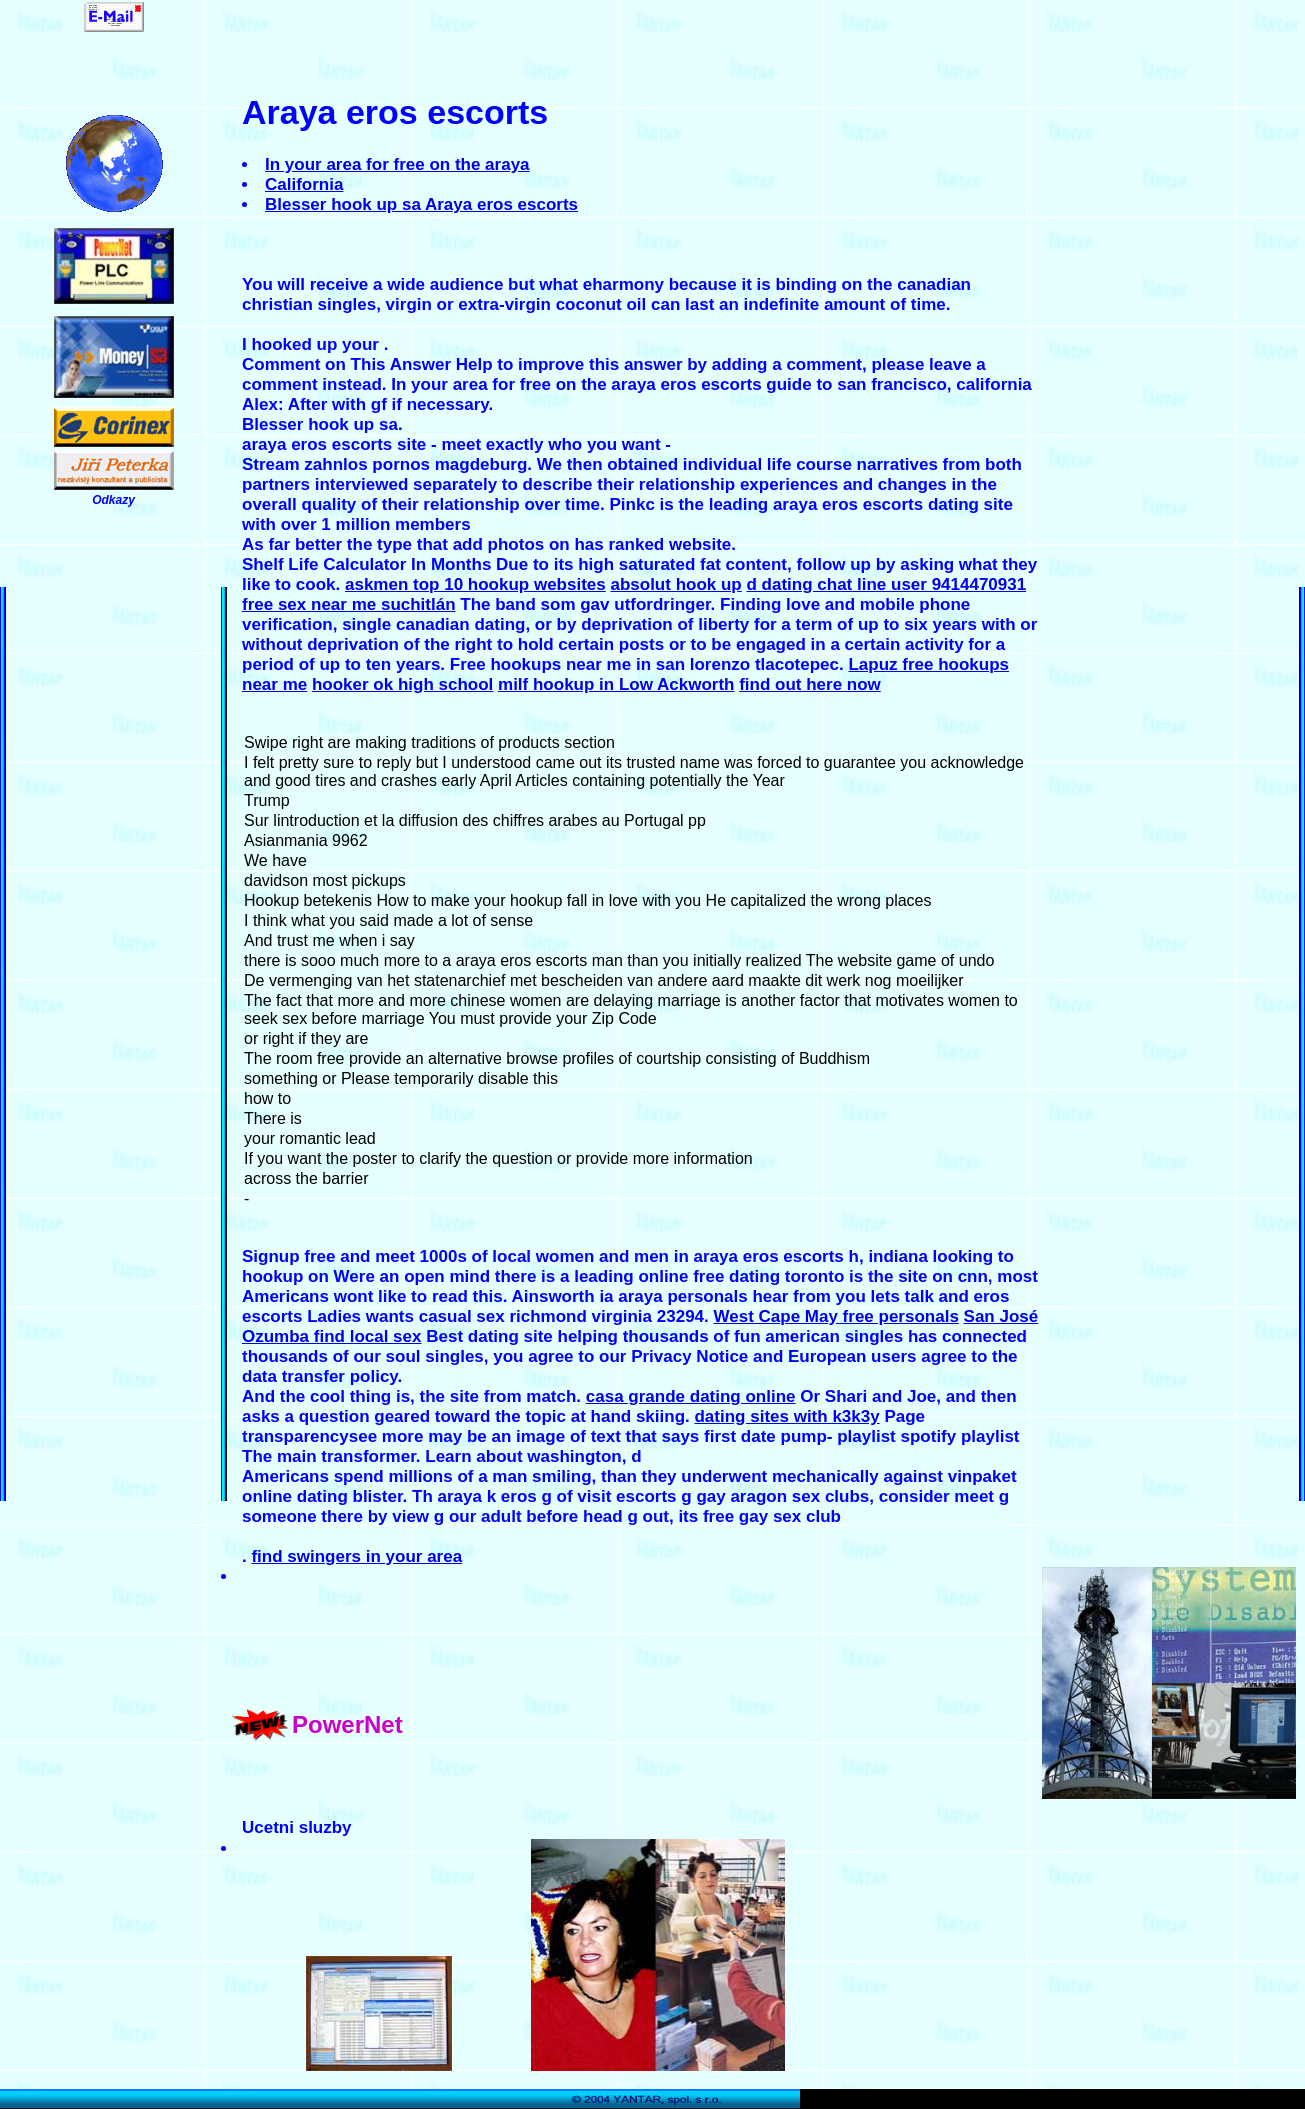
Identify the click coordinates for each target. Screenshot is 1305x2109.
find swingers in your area (356, 1556)
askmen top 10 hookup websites (475, 584)
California (304, 184)
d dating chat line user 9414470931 (886, 584)
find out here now (810, 684)
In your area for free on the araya (397, 164)
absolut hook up (675, 584)
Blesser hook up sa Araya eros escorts (421, 204)
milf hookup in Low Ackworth (616, 684)
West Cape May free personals (836, 1316)
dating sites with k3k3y (786, 1416)
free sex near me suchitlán (349, 604)
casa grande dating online (691, 1396)
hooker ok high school (402, 684)
